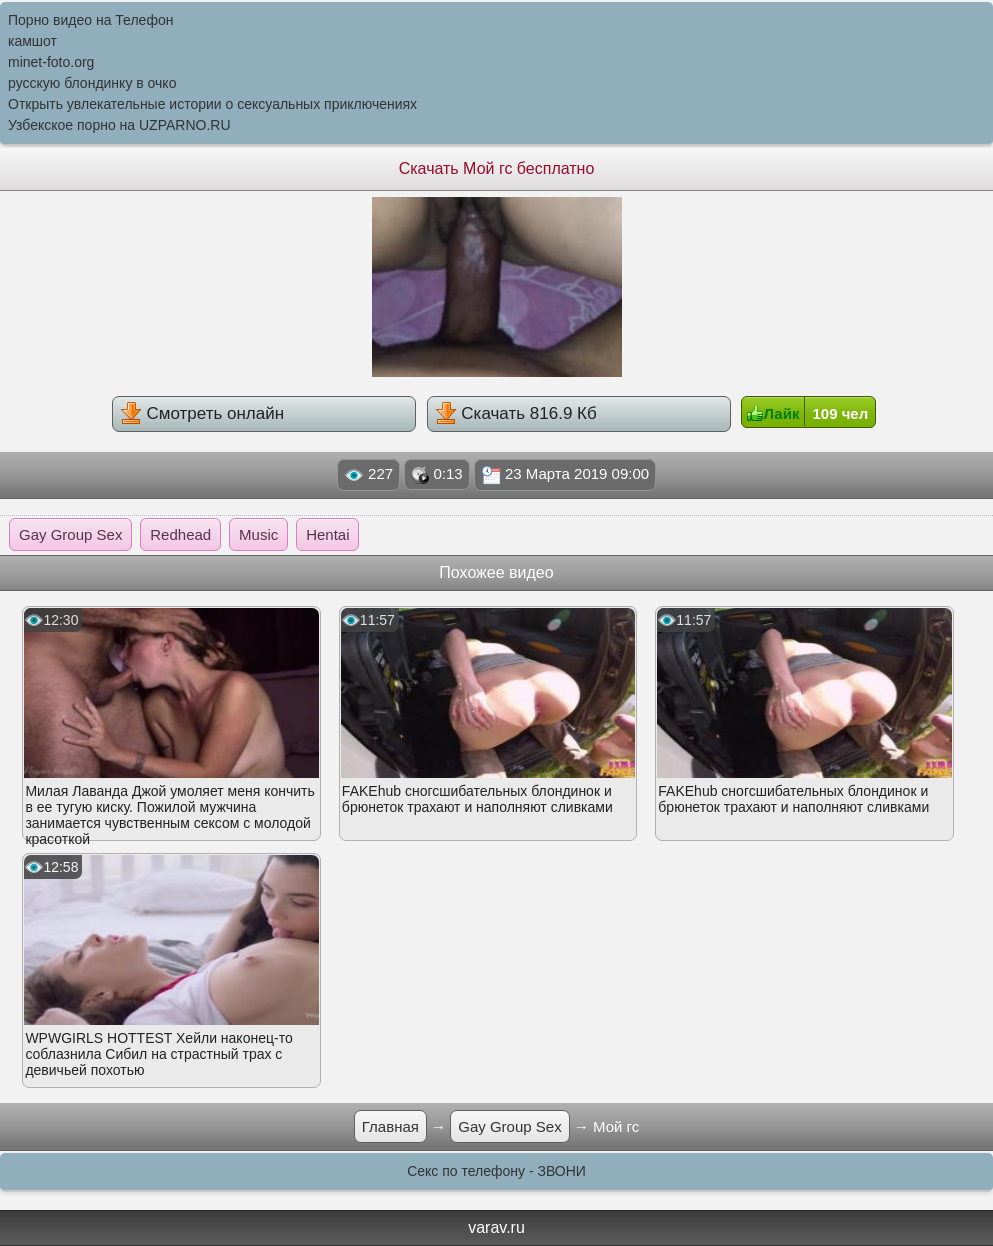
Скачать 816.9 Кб (516, 413)
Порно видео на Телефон (90, 20)
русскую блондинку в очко (92, 83)
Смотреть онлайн (202, 413)
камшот (32, 41)
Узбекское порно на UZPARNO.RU (119, 125)
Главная (390, 1126)
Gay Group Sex (70, 534)
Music (258, 534)
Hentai (327, 534)
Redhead (180, 534)
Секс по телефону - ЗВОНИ (496, 1171)
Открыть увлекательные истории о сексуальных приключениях (212, 104)
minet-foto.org (51, 62)
